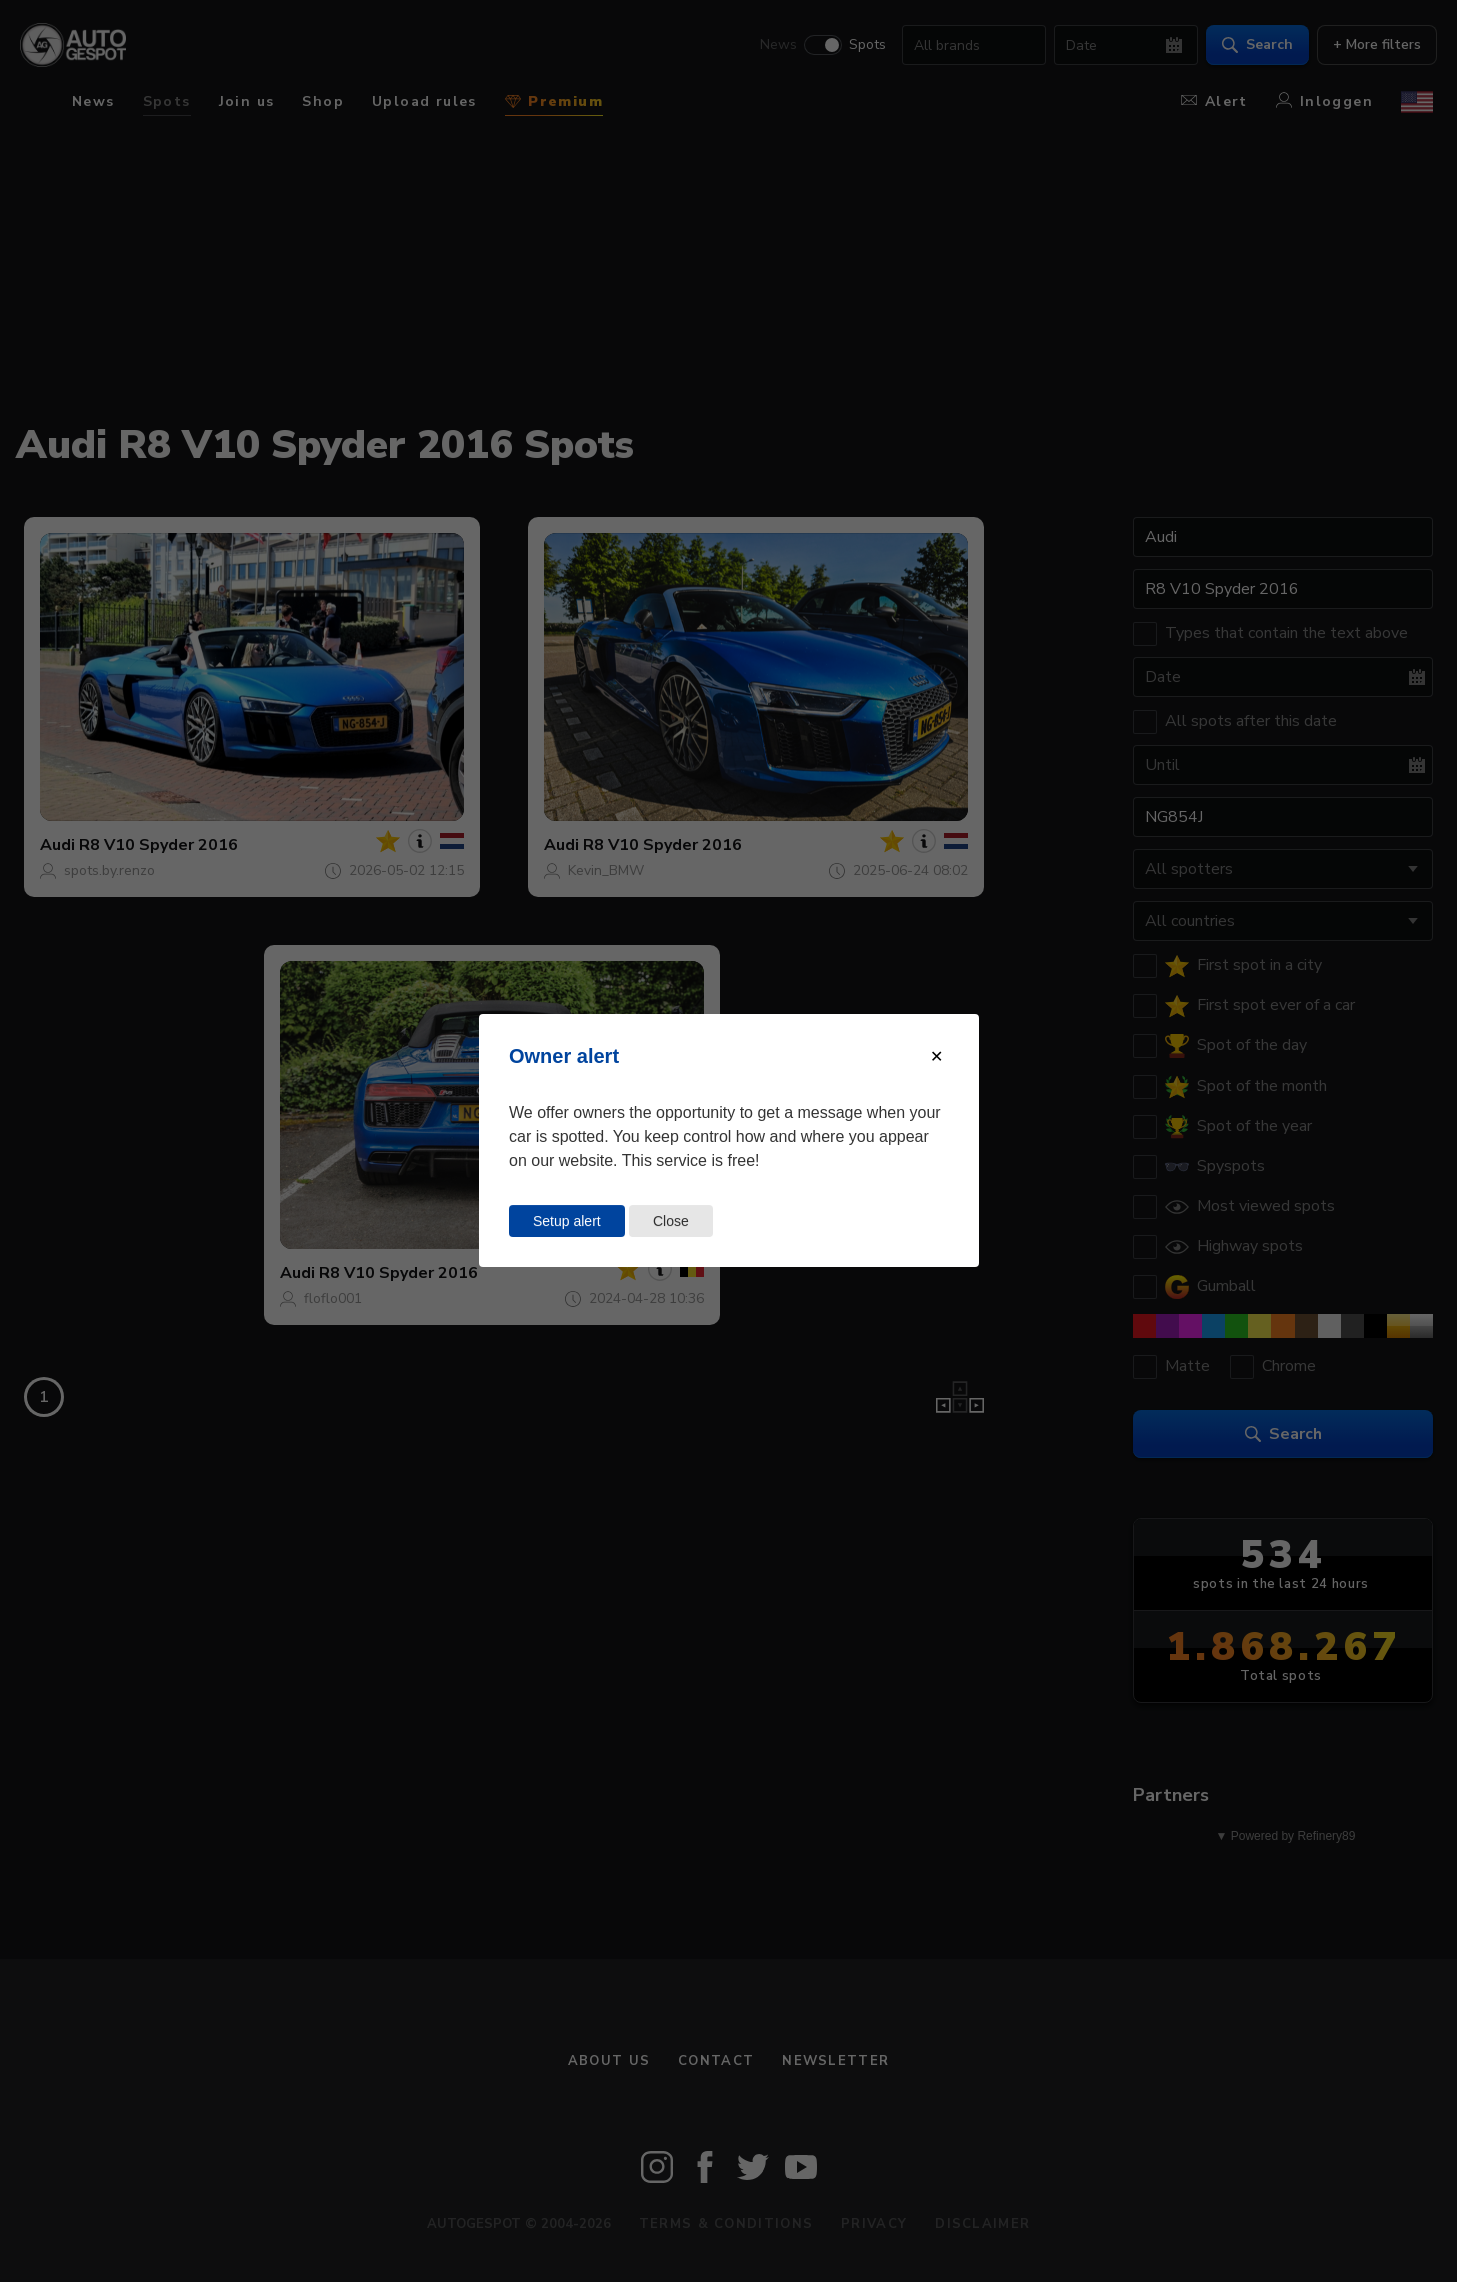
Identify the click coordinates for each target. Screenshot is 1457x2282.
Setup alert (567, 1221)
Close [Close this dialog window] (671, 1221)
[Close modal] (936, 1056)
